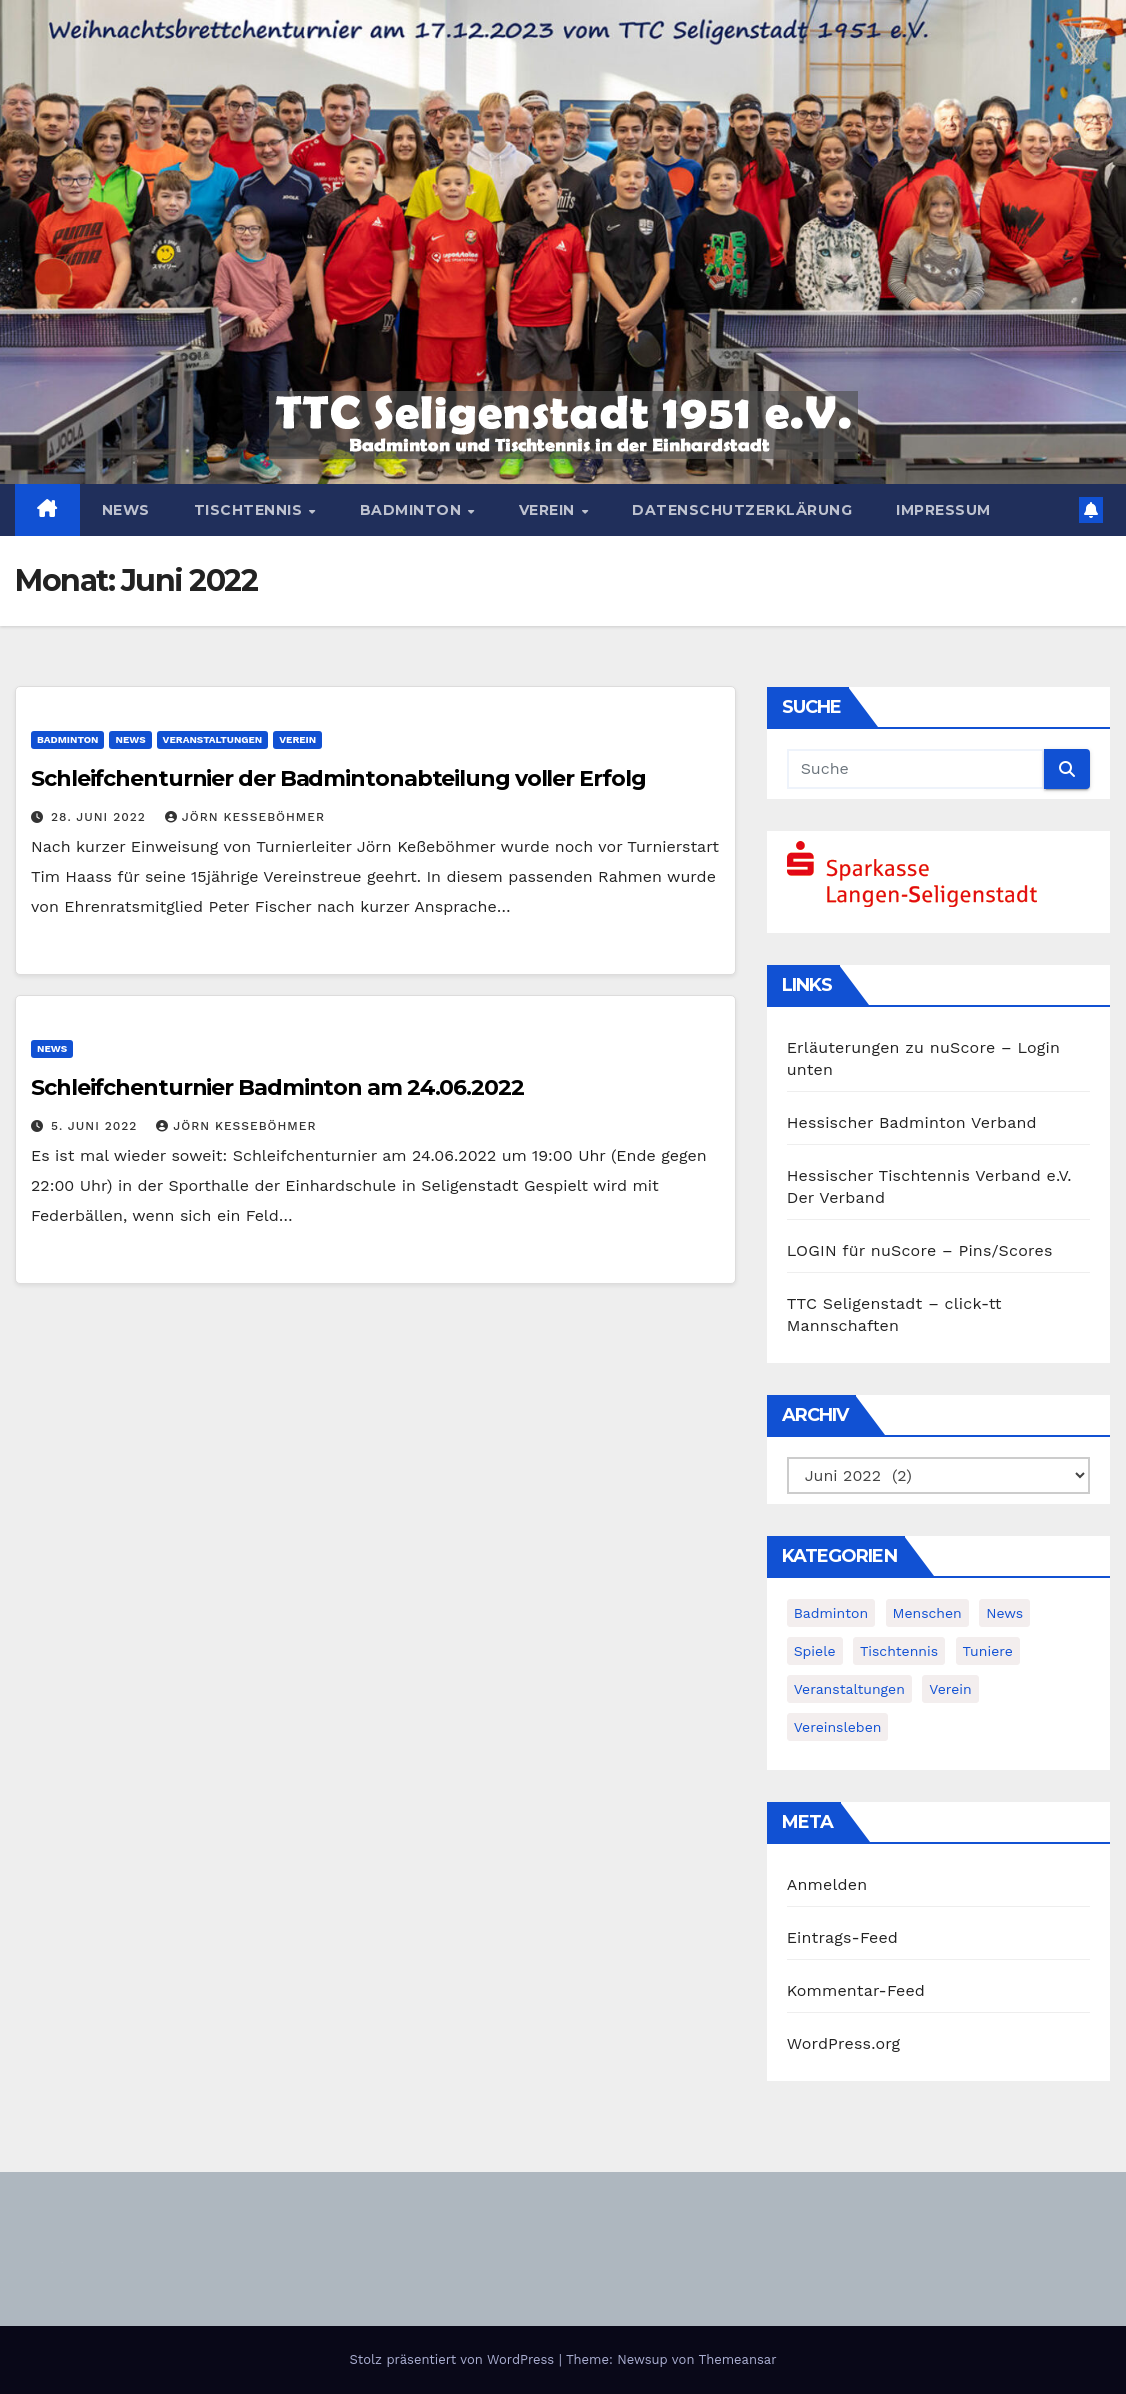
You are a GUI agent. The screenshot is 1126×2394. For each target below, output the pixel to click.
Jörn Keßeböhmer (245, 817)
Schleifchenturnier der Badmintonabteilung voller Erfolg (338, 778)
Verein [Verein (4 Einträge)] (950, 1689)
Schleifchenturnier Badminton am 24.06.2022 (277, 1087)
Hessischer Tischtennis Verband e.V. (929, 1175)
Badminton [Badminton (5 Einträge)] (831, 1613)
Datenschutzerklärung (742, 510)
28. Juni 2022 (101, 817)
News (126, 510)
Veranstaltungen (213, 739)
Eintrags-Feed (842, 1937)
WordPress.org (844, 2043)
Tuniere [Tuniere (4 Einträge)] (988, 1651)
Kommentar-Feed (856, 1990)
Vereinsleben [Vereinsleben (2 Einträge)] (838, 1727)
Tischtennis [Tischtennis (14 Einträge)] (899, 1651)
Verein (549, 510)
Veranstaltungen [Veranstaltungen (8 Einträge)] (849, 1689)
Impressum (943, 510)
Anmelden (827, 1884)
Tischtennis (250, 510)
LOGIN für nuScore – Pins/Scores (920, 1250)
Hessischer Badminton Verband (912, 1122)
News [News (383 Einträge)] (1004, 1613)
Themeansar (738, 2359)
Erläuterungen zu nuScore (891, 1047)
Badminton (413, 510)
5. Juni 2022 (96, 1126)
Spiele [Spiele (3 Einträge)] (815, 1651)
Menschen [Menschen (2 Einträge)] (927, 1613)
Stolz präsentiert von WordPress (453, 2359)
